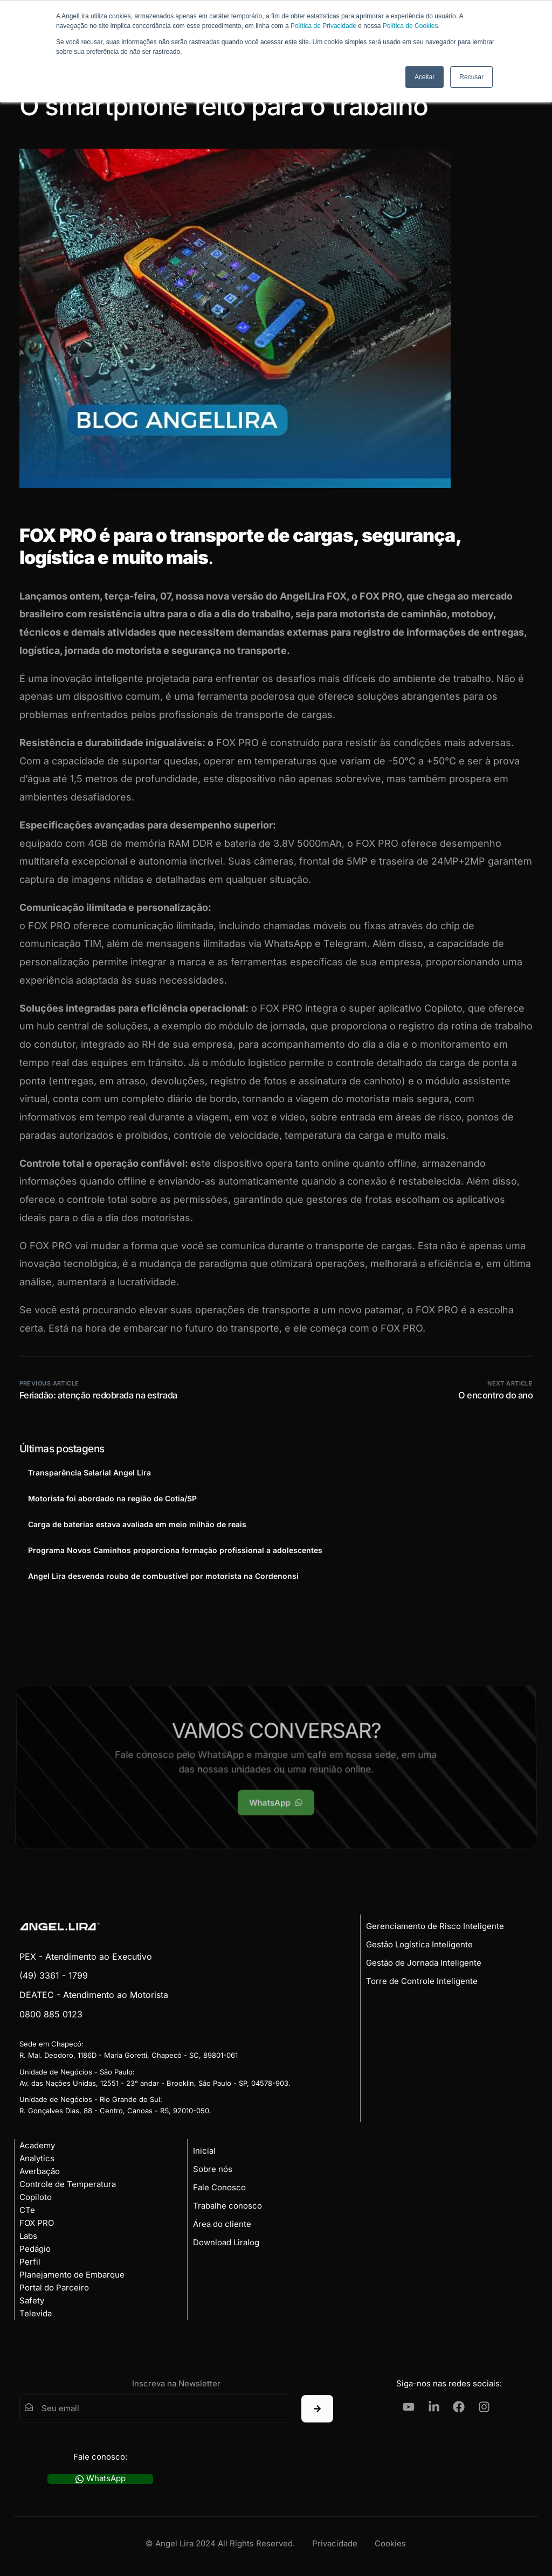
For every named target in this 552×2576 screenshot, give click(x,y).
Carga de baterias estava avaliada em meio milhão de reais (137, 1524)
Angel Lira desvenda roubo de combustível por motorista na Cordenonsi (163, 1576)
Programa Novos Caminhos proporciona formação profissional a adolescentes (175, 1550)
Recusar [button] (471, 77)
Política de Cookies (410, 26)
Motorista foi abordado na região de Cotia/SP (112, 1498)
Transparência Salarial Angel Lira (89, 1472)
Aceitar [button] (424, 77)
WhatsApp (100, 2478)
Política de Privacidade (323, 26)
